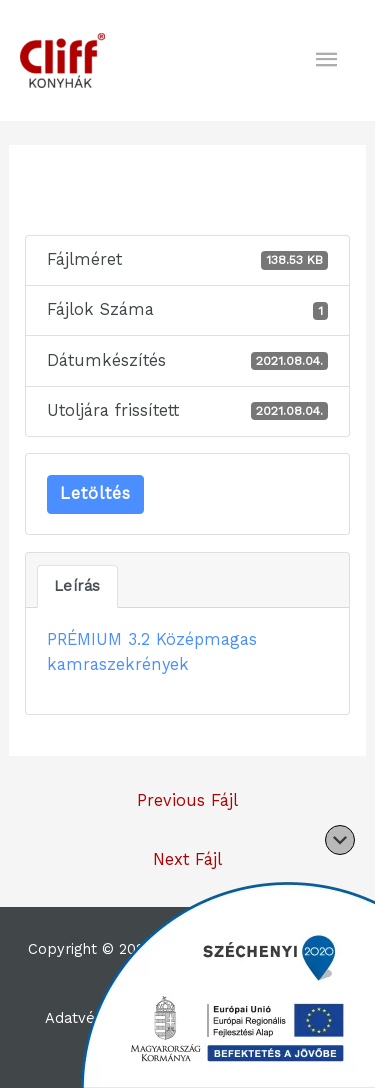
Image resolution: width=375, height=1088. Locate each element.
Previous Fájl (187, 800)
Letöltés (95, 493)
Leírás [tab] (77, 586)
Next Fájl (187, 859)
